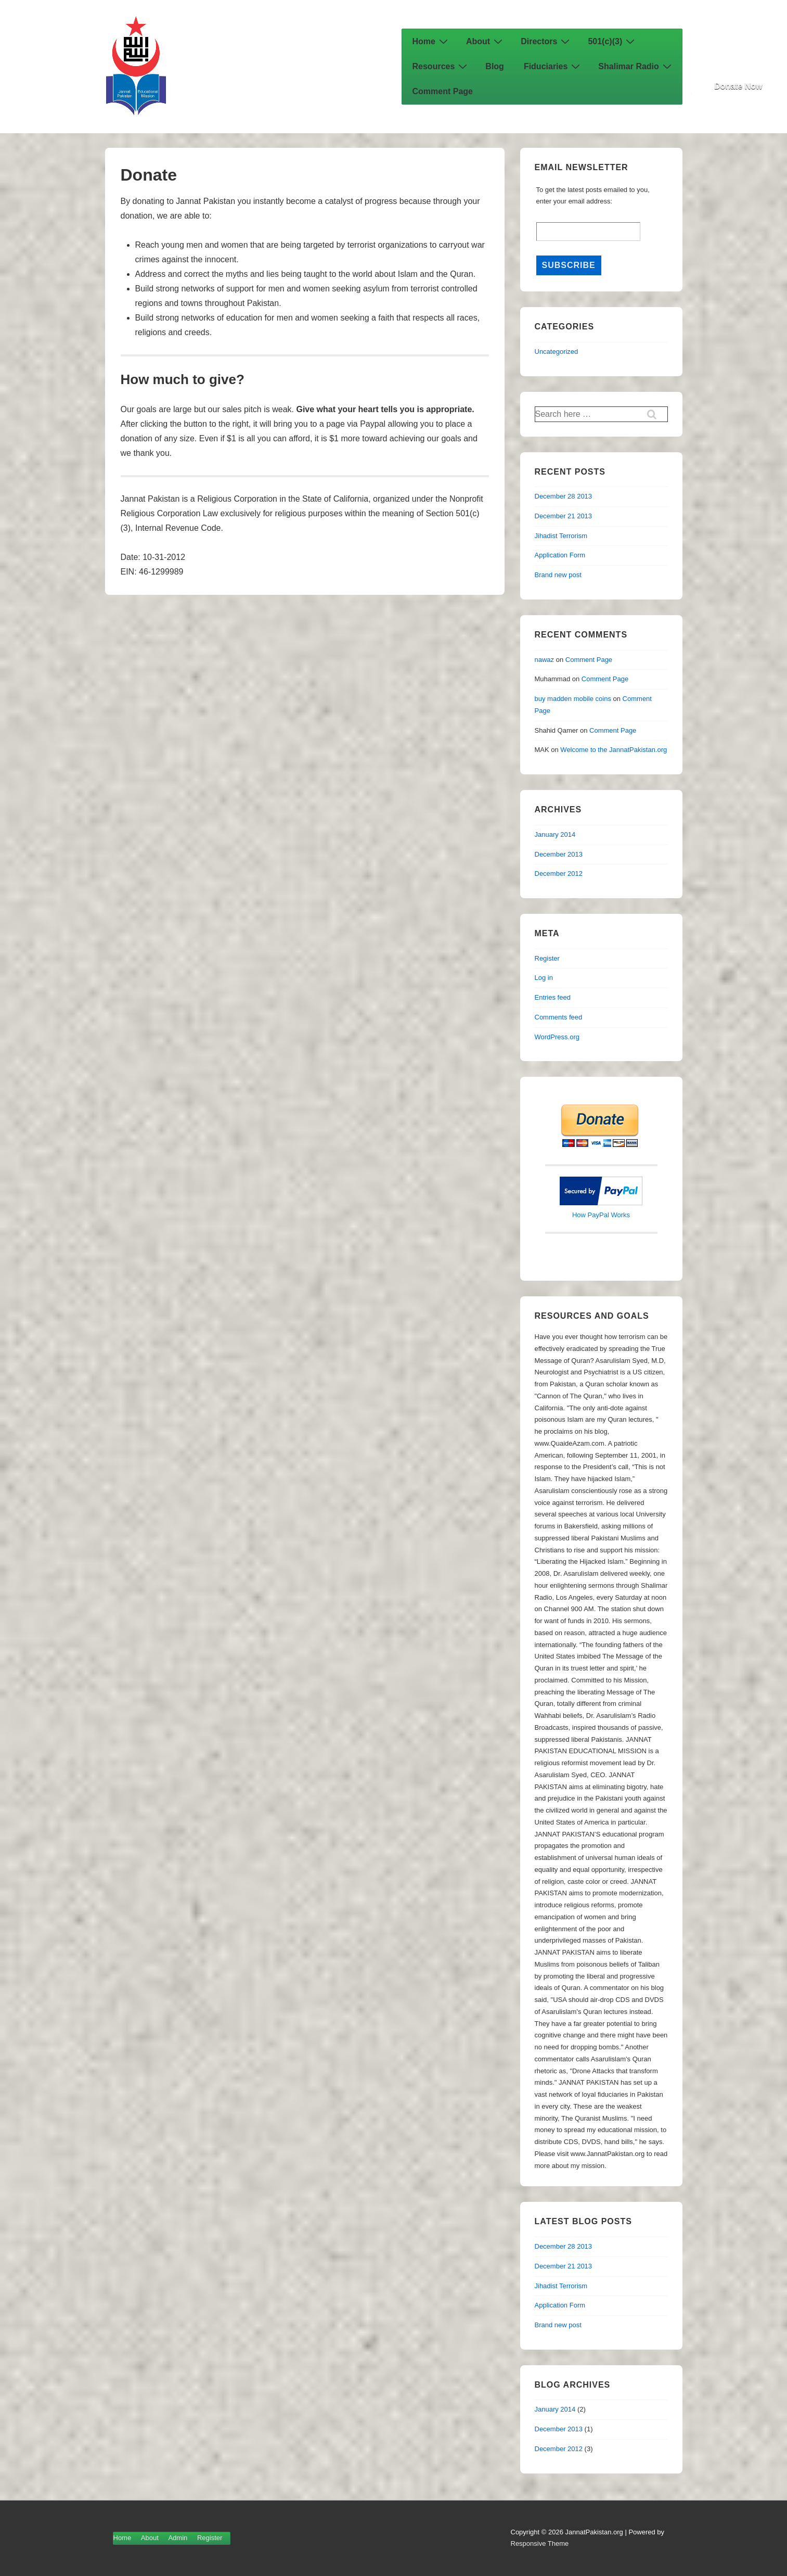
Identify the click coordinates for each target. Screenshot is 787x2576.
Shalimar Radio (636, 66)
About (485, 41)
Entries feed (553, 997)
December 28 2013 (563, 496)
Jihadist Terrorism (561, 536)
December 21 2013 (563, 516)
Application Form (560, 555)
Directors (546, 41)
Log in (544, 977)
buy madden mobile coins (573, 699)
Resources (441, 66)
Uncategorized (556, 351)
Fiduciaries (553, 66)
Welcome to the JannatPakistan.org (613, 750)
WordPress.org (557, 1037)
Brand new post (558, 575)
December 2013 (559, 854)
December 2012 (559, 873)
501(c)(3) (612, 41)
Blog (494, 66)
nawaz (544, 660)
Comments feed (559, 1017)
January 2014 (555, 834)
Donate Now (738, 86)
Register (547, 958)
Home (431, 41)
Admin (177, 2538)
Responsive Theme (540, 2543)
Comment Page (442, 91)
